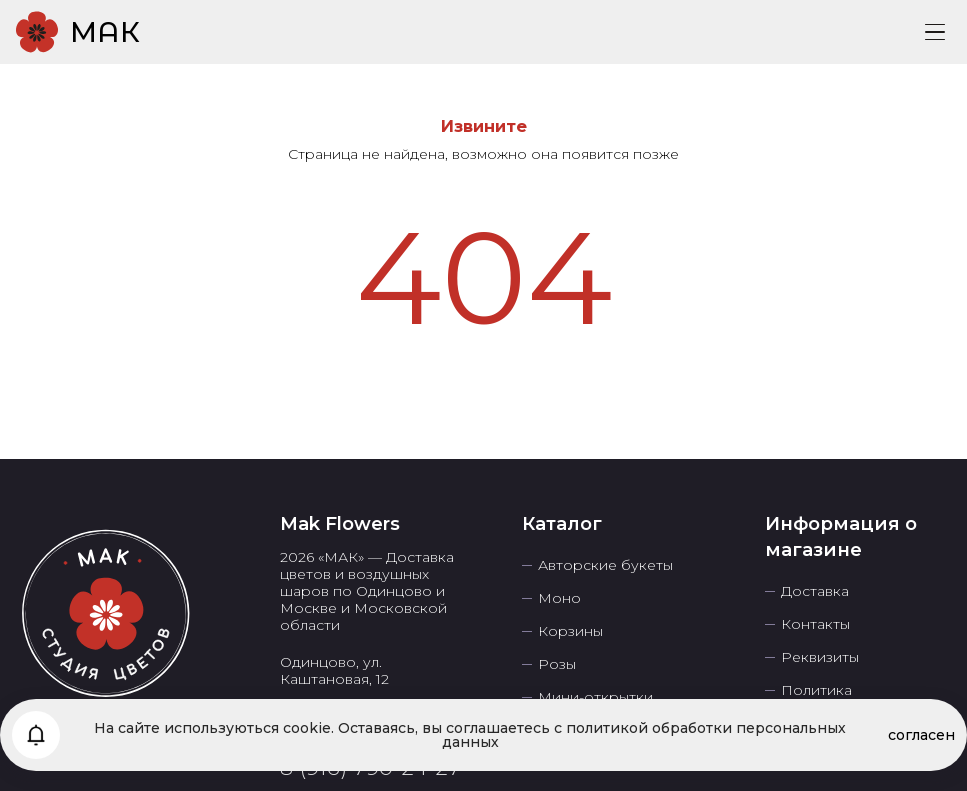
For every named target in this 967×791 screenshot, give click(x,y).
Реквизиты (820, 657)
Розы (557, 664)
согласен (921, 735)
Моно (559, 598)
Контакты (815, 624)
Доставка (815, 591)
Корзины (570, 631)
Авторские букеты (605, 565)
